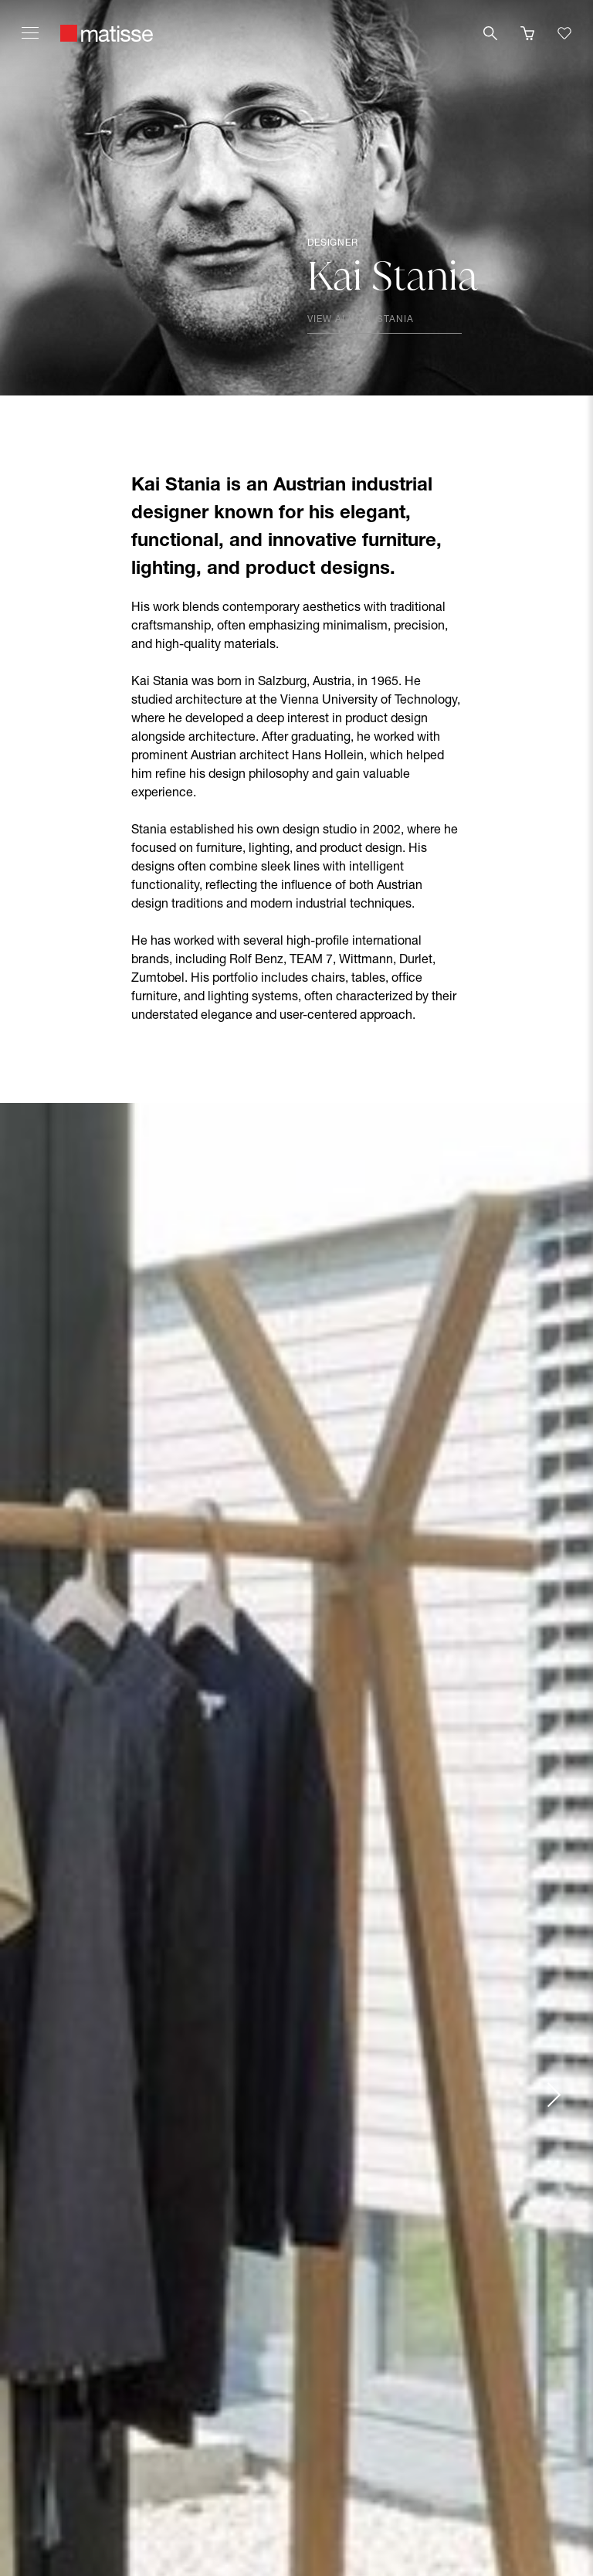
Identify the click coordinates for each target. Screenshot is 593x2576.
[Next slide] (553, 2095)
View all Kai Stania (360, 319)
